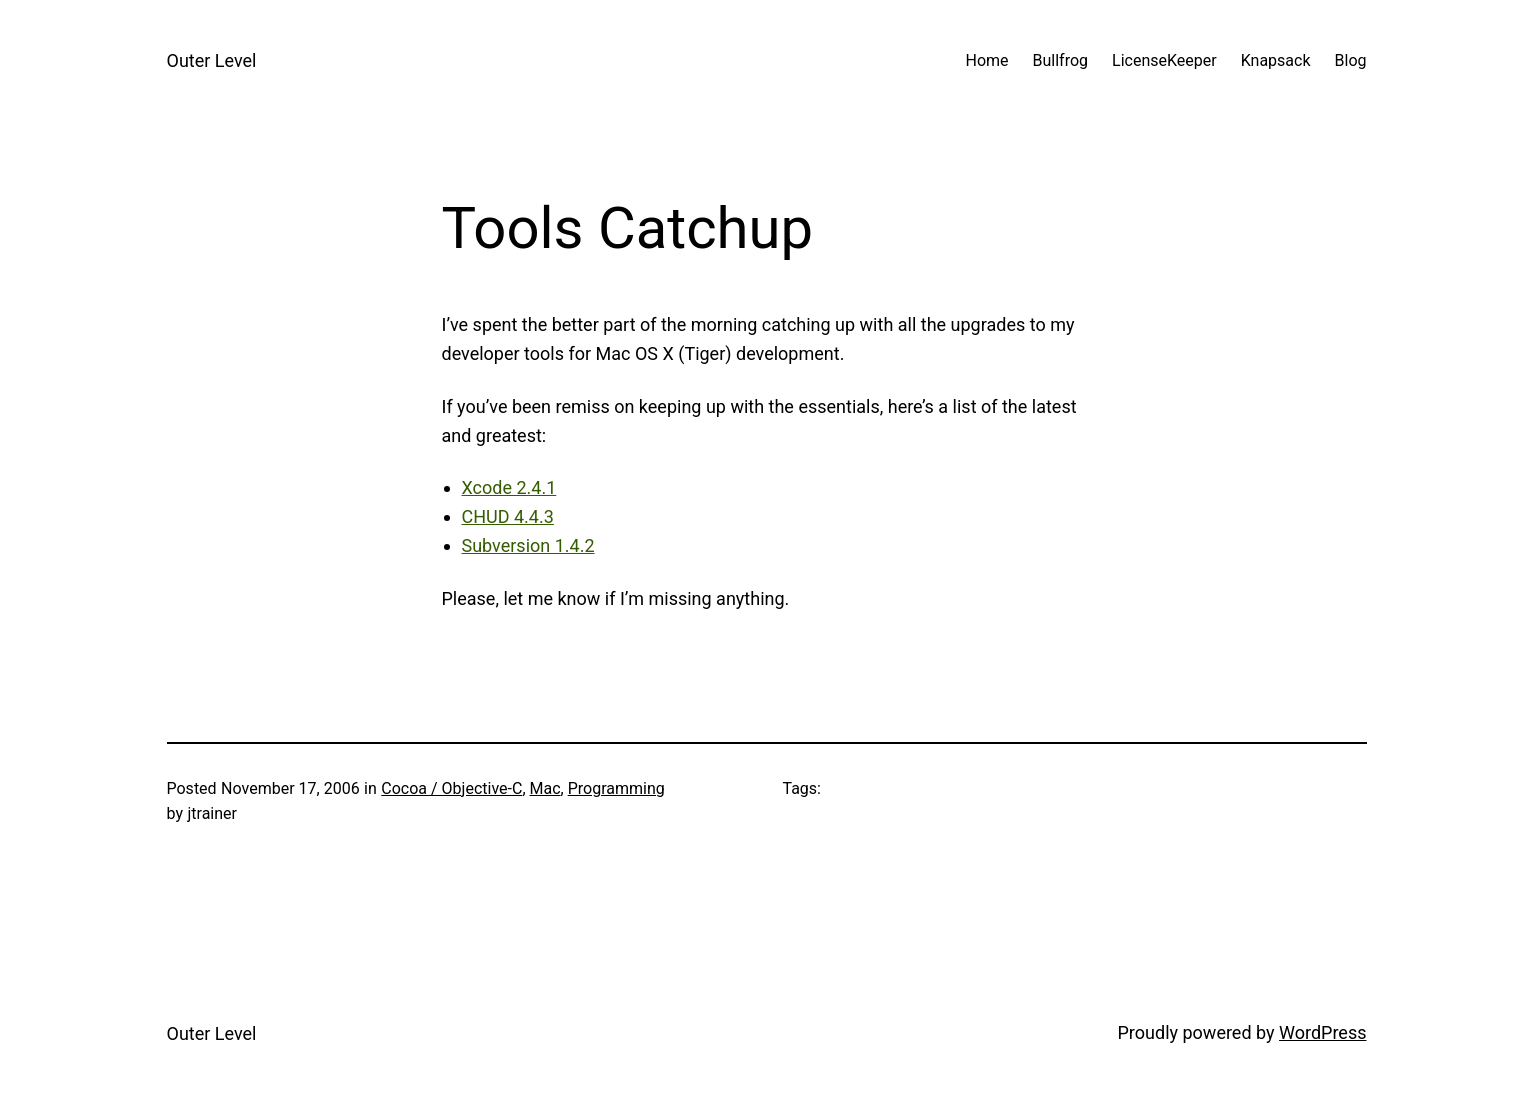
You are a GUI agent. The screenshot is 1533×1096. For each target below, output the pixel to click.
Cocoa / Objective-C (451, 788)
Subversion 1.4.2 (528, 545)
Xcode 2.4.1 (509, 487)
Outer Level (212, 60)
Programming (616, 788)
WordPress (1322, 1032)
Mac (545, 788)
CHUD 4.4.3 (508, 516)
